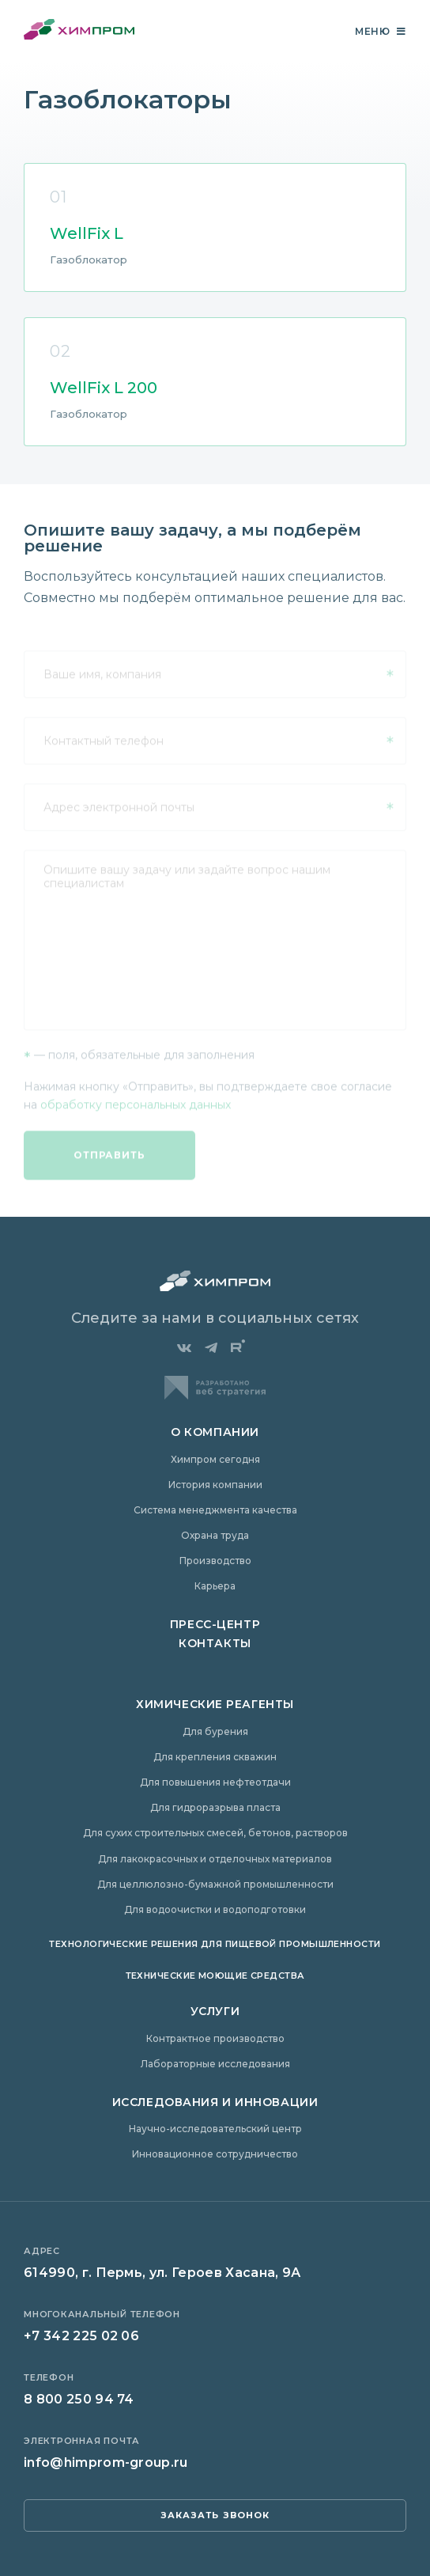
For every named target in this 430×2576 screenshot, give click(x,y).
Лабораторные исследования (215, 2064)
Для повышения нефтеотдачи (215, 1782)
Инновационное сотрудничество (215, 2154)
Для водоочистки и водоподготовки (215, 1909)
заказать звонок (215, 2515)
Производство (215, 1560)
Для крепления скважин (215, 1757)
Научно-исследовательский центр (215, 2129)
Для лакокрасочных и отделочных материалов (215, 1859)
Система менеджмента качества (215, 1510)
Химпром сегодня (215, 1459)
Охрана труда (215, 1535)
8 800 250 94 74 (79, 2399)
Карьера (215, 1586)
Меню (380, 31)
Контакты (215, 1643)
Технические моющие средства (215, 1975)
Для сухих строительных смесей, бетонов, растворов (215, 1833)
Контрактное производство (215, 2038)
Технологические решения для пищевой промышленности (214, 1943)
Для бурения (215, 1731)
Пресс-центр (215, 1624)
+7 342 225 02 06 (81, 2335)
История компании (215, 1485)
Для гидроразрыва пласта (215, 1807)
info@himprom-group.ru (106, 2462)
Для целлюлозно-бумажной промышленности (215, 1884)
